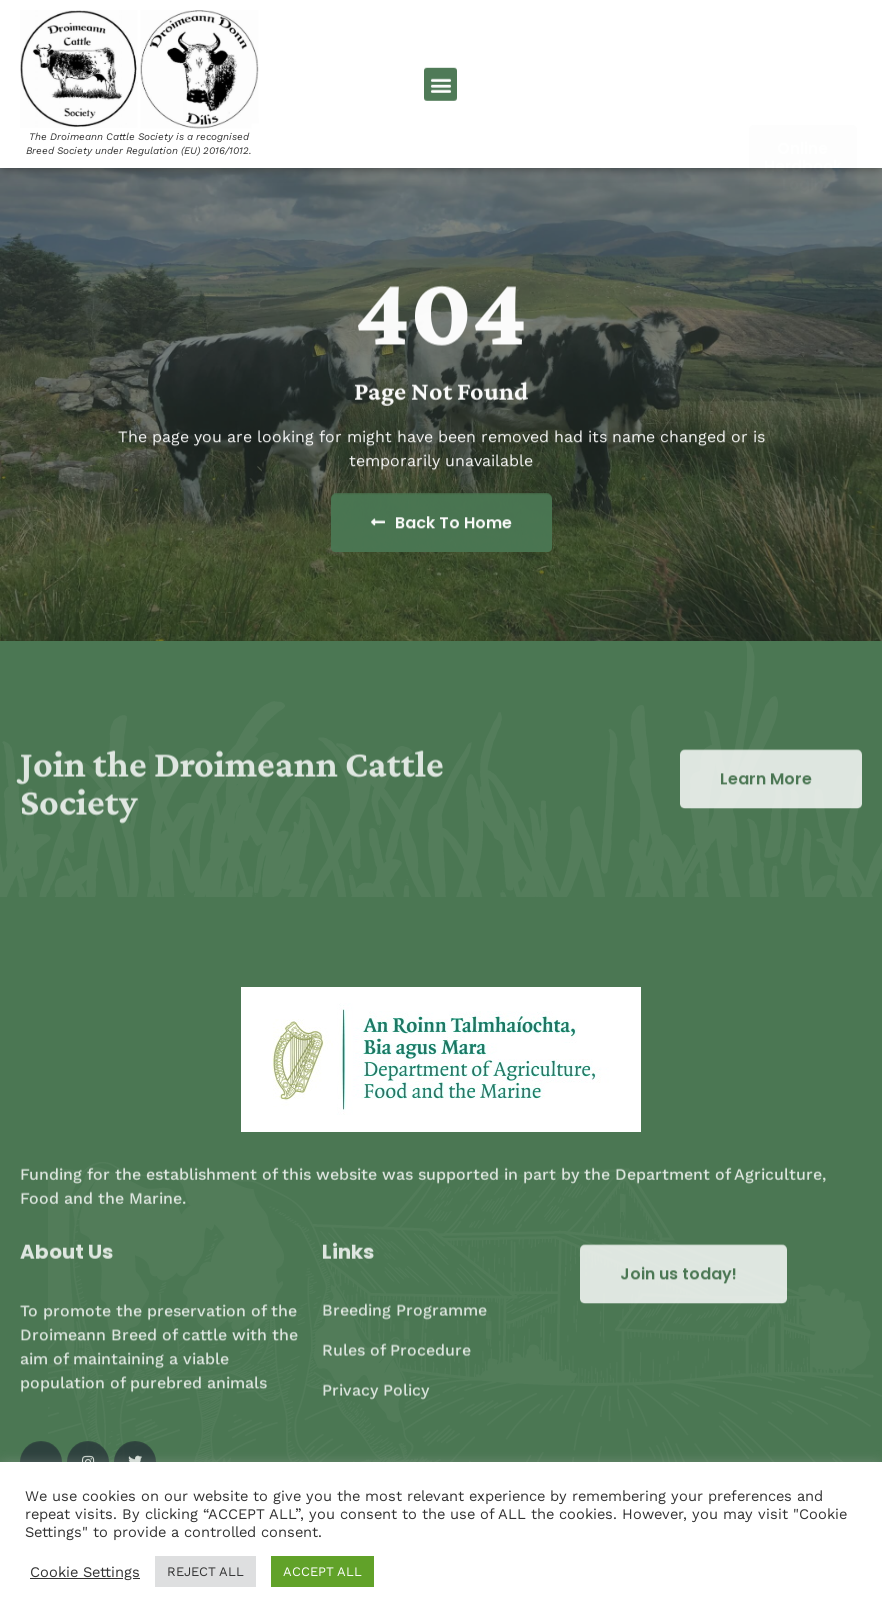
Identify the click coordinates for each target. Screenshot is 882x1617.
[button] (440, 90)
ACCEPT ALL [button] (322, 1571)
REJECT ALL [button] (205, 1571)
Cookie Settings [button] (85, 1572)
